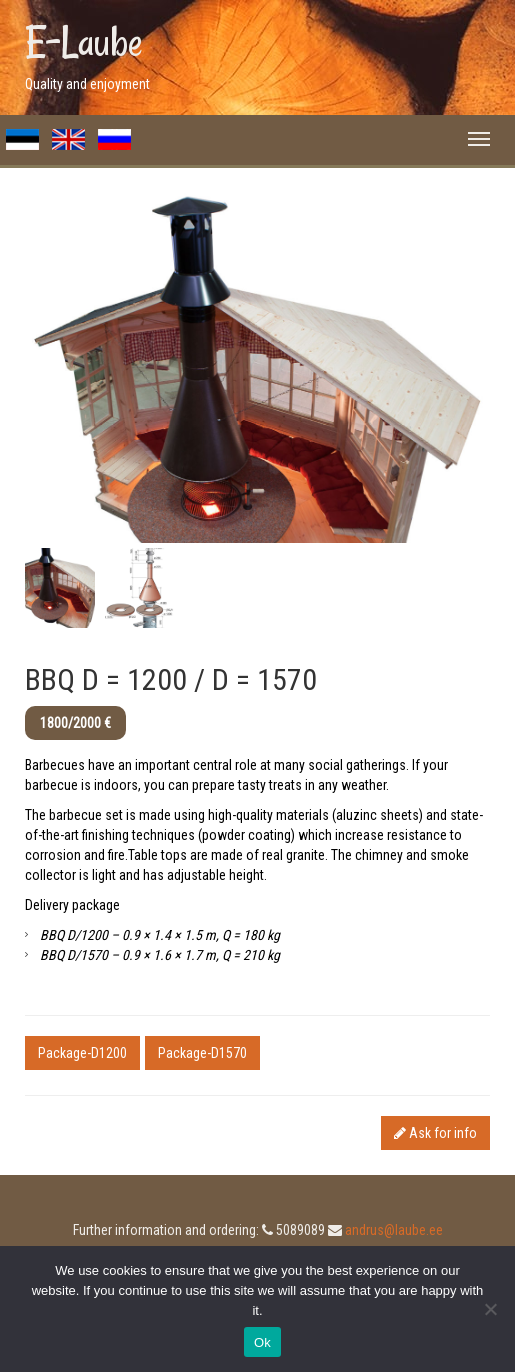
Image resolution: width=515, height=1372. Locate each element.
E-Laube (84, 42)
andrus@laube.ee (394, 1230)
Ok (262, 1342)
